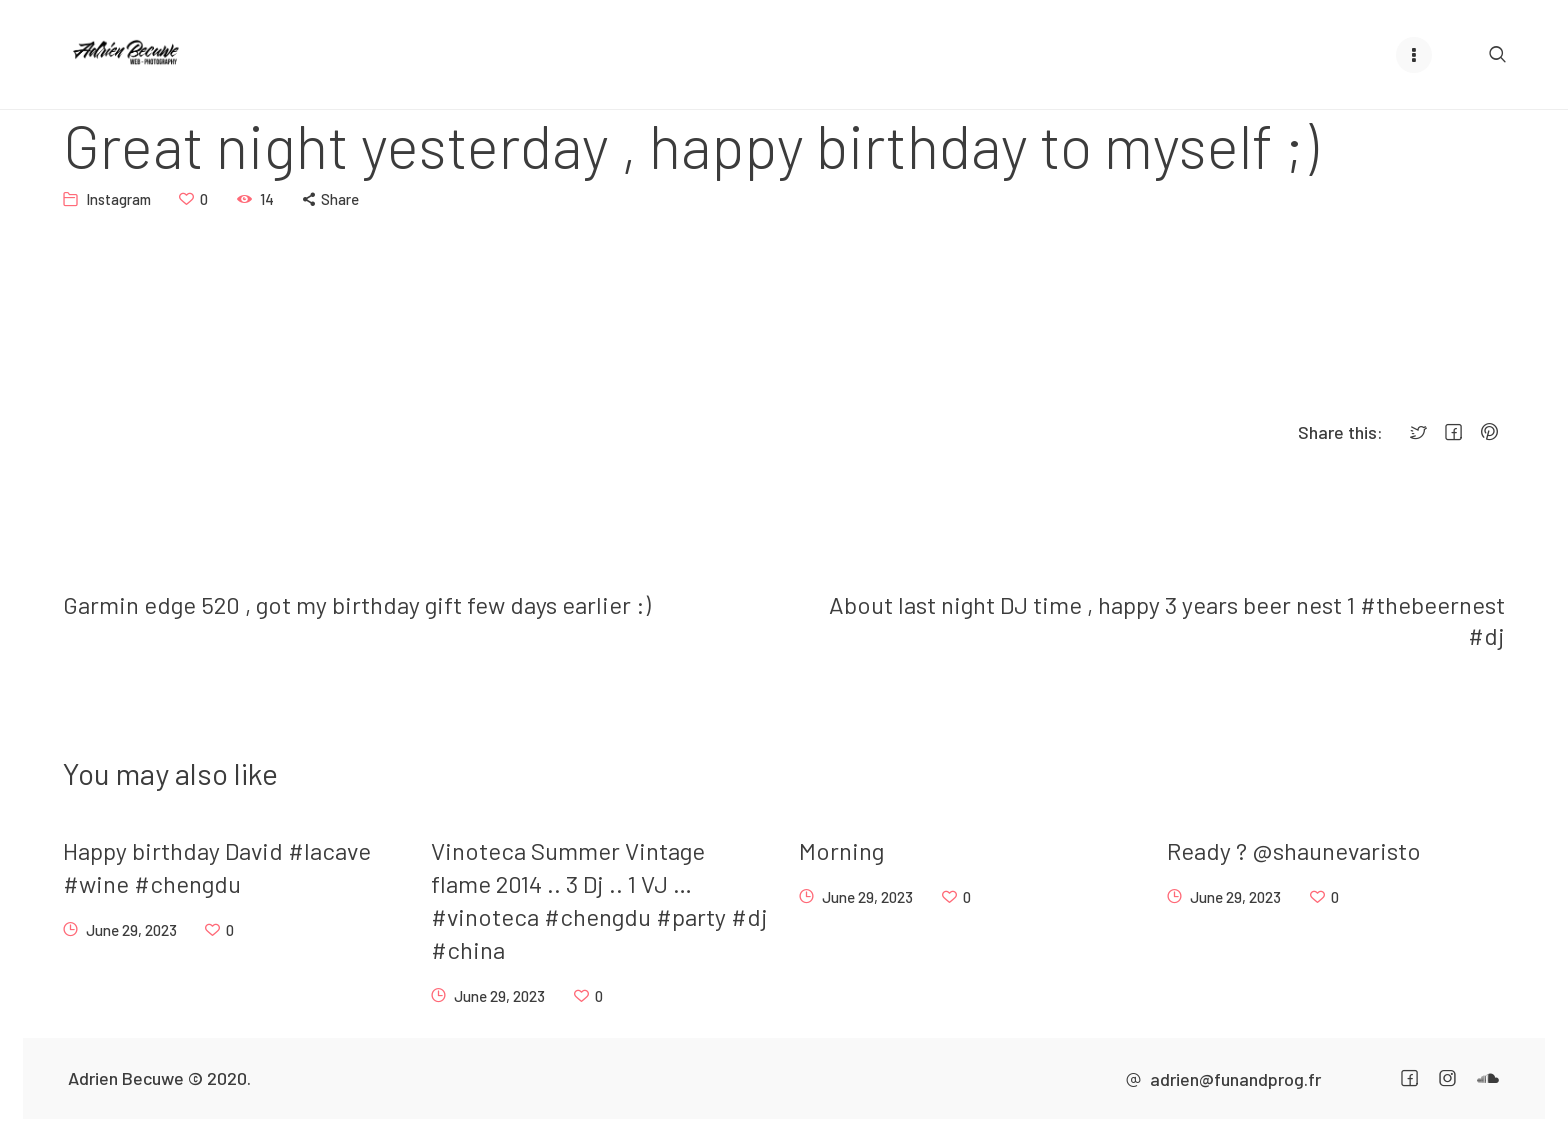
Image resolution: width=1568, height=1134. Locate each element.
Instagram (118, 198)
